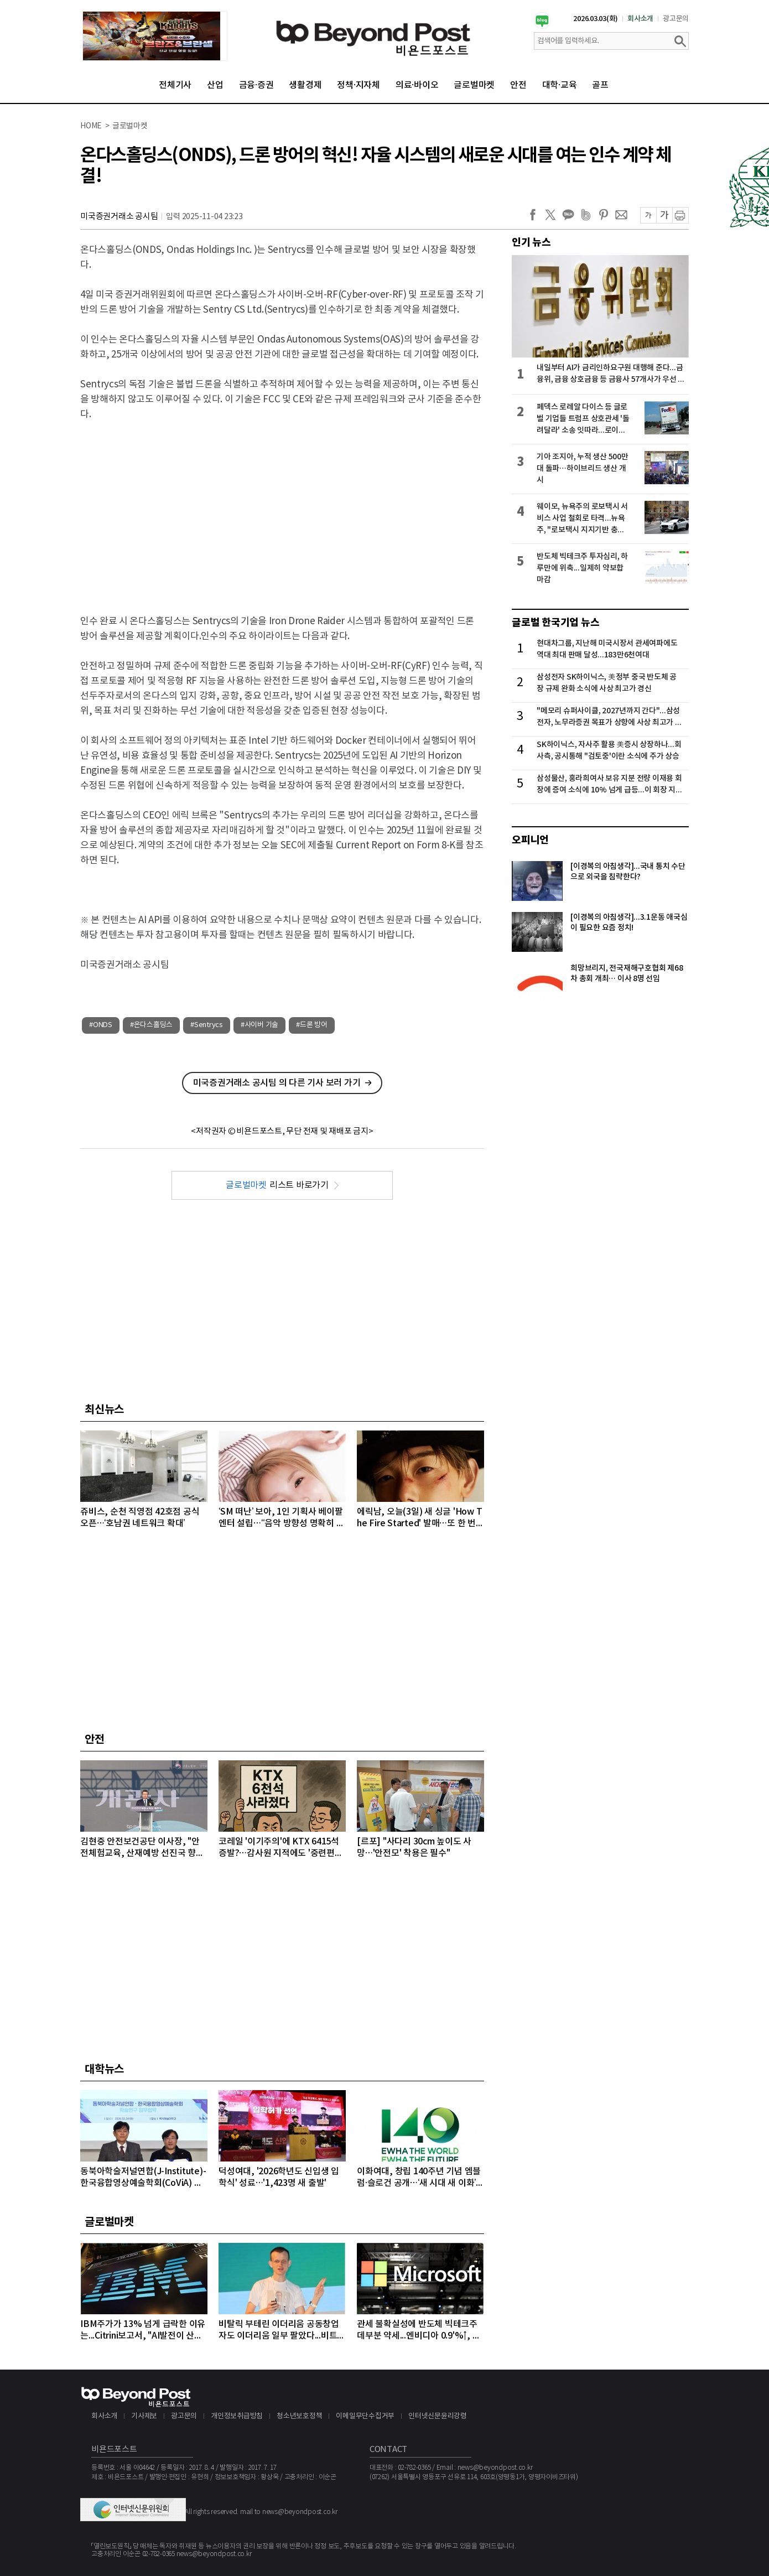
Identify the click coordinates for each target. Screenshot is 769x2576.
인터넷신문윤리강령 (437, 2416)
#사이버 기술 (259, 1025)
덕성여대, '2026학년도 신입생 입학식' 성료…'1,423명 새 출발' (279, 2177)
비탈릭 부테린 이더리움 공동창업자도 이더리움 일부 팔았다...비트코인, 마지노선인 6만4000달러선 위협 (282, 2330)
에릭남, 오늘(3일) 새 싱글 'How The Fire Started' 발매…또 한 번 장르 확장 (419, 1518)
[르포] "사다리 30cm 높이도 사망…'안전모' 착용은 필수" (414, 1847)
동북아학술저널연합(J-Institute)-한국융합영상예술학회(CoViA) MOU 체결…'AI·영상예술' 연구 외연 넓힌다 (143, 2177)
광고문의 (676, 18)
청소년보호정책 (299, 2416)
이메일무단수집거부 (365, 2416)
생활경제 (305, 85)
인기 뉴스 (531, 242)
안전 (518, 85)
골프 (600, 85)
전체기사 (175, 85)
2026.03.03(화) (595, 18)
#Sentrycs (206, 1025)
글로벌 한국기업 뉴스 (555, 622)
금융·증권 (256, 85)
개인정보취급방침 (237, 2416)
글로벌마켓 (474, 85)
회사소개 (640, 18)
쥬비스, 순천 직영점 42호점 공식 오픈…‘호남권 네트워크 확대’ (139, 1517)
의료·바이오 (417, 85)
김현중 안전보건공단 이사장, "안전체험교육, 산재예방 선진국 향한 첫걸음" (142, 1848)
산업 (215, 85)
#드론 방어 (312, 1025)
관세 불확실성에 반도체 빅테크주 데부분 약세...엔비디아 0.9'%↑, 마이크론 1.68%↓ (418, 2330)
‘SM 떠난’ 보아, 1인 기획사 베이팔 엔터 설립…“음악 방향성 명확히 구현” (281, 1518)
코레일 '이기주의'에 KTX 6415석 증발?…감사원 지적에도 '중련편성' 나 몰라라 (282, 1848)
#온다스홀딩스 (151, 1025)
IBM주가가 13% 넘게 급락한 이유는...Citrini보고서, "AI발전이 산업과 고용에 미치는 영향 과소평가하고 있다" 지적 (142, 2330)
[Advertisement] (282, 510)
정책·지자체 (358, 85)
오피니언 (530, 840)
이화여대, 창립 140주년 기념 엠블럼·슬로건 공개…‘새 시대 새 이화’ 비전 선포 (419, 2177)
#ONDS (100, 1025)
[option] (154, 36)
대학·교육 (559, 85)
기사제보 (144, 2416)
